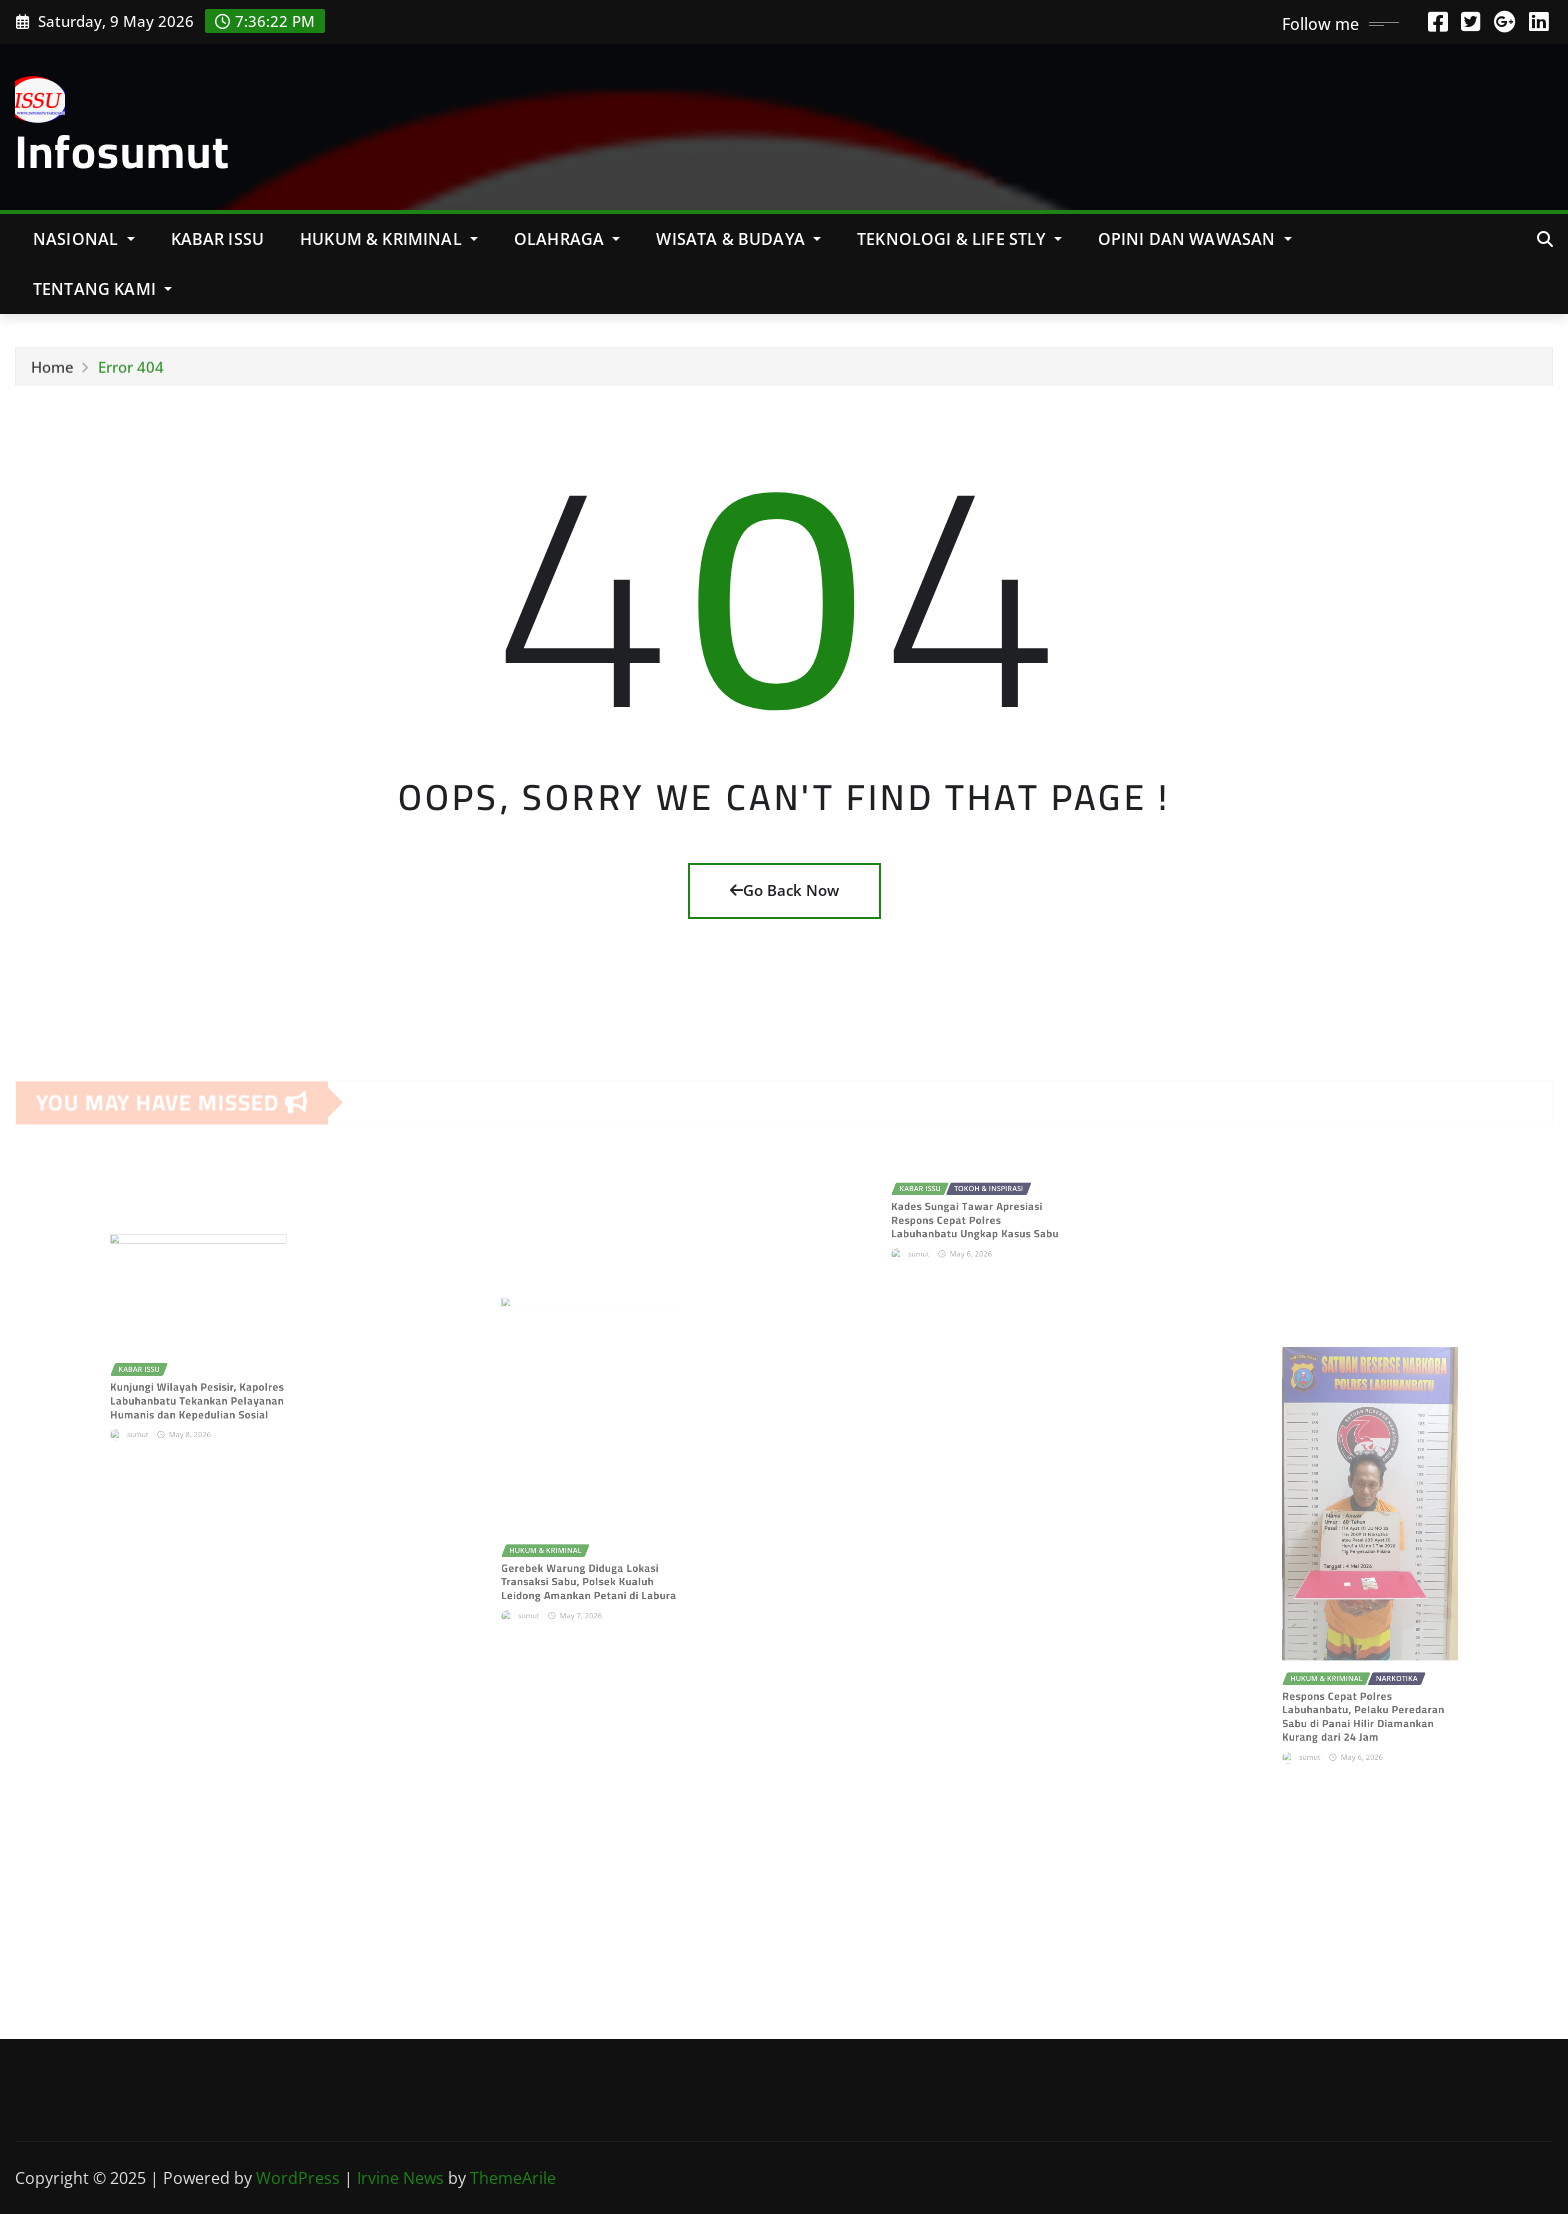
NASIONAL (84, 239)
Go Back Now (784, 890)
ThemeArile (513, 2178)
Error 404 (131, 372)
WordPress (298, 2178)
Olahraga (567, 239)
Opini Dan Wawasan (1195, 239)
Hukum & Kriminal (389, 239)
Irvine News (400, 2178)
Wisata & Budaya (738, 239)
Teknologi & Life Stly (959, 239)
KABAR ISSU (218, 239)
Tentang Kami (102, 289)
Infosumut (122, 151)
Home (52, 372)
